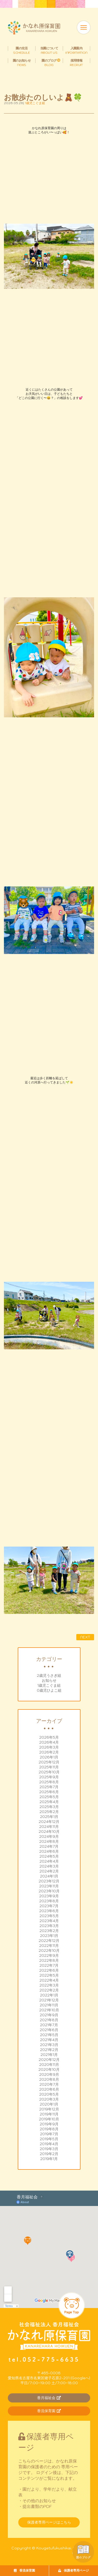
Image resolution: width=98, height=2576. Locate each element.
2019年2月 (49, 2153)
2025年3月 (49, 1806)
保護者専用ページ (73, 2570)
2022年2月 (49, 1990)
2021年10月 (49, 2010)
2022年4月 (49, 1980)
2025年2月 (49, 1811)
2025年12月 (49, 1762)
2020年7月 (49, 2084)
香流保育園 (24, 2570)
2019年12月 (49, 2109)
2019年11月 (49, 2114)
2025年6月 (49, 1792)
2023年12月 (49, 1881)
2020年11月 (49, 2064)
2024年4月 (49, 1861)
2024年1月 (49, 1876)
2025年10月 (49, 1772)
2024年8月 (49, 1841)
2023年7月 (49, 1906)
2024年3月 (49, 1866)
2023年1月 (49, 1935)
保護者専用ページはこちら (49, 2522)
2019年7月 (49, 2134)
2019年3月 (49, 2148)
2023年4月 (49, 1920)
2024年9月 (49, 1836)
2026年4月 (49, 1742)
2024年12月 (49, 1821)
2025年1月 (49, 1816)
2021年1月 (49, 2054)
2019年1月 (49, 2158)
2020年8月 (49, 2079)
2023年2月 (49, 1930)
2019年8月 (49, 2129)
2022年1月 (49, 1995)
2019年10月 (49, 2119)
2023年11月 (49, 1886)
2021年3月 (49, 2044)
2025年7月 (49, 1787)
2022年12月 (49, 1940)
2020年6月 (49, 2089)
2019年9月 (49, 2124)
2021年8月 (49, 2020)
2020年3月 (49, 2099)
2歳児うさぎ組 (49, 1675)
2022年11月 (49, 1945)
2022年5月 (49, 1975)
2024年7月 (49, 1846)
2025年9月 (49, 1777)
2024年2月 (49, 1871)
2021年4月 (49, 2039)
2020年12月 (49, 2059)
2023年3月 (49, 1925)
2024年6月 (49, 1851)
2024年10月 (49, 1831)
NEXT (85, 1637)
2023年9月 (49, 1896)
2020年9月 (49, 2074)
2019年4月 (49, 2144)
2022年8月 (49, 1960)
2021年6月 (49, 2030)
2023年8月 (49, 1901)
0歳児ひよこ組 (49, 1690)
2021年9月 (49, 2015)
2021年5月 (49, 2034)
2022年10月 (49, 1950)
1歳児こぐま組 (49, 1685)
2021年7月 (49, 2025)
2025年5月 (49, 1796)
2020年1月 (49, 2104)
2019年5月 (49, 2139)
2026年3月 (49, 1747)
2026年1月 (49, 1757)
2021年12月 (49, 2000)
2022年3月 (49, 1985)
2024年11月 (49, 1826)
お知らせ (49, 1680)
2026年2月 (49, 1752)
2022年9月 (49, 1955)
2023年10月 (49, 1891)
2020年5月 (49, 2094)
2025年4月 (49, 1801)
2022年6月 (49, 1970)
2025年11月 (49, 1767)
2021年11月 (49, 2005)
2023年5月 (49, 1915)
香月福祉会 (49, 2397)
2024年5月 (49, 1856)
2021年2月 (49, 2049)
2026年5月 (49, 1737)
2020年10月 (49, 2069)
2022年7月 (49, 1965)
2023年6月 (49, 1911)
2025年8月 (49, 1782)
